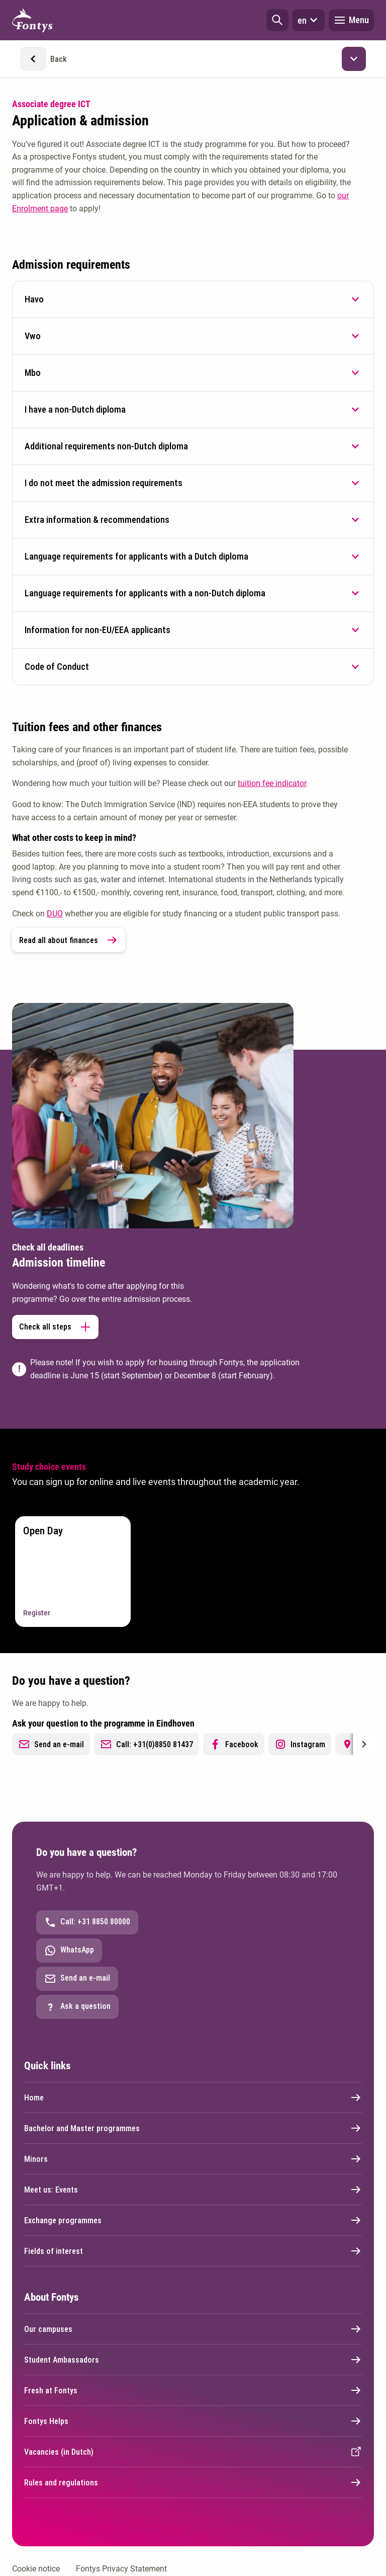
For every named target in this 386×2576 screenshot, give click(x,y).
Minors (193, 2159)
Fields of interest (193, 2251)
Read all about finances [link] (68, 940)
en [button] (309, 20)
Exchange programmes (193, 2220)
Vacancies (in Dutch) (193, 2452)
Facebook (233, 1744)
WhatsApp (69, 1950)
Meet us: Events (193, 2189)
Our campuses (193, 2329)
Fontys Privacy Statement (121, 2568)
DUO (55, 913)
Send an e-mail (51, 1744)
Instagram (299, 1744)
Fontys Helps (193, 2421)
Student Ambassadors (193, 2360)
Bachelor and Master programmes (193, 2128)
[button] (277, 20)
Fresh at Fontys (193, 2390)
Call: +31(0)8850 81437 (146, 1744)
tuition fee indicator (272, 783)
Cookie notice (36, 2568)
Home (193, 2097)
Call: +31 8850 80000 (87, 1922)
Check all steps (55, 1327)
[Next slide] (363, 1744)
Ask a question (77, 2007)
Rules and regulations (193, 2482)
